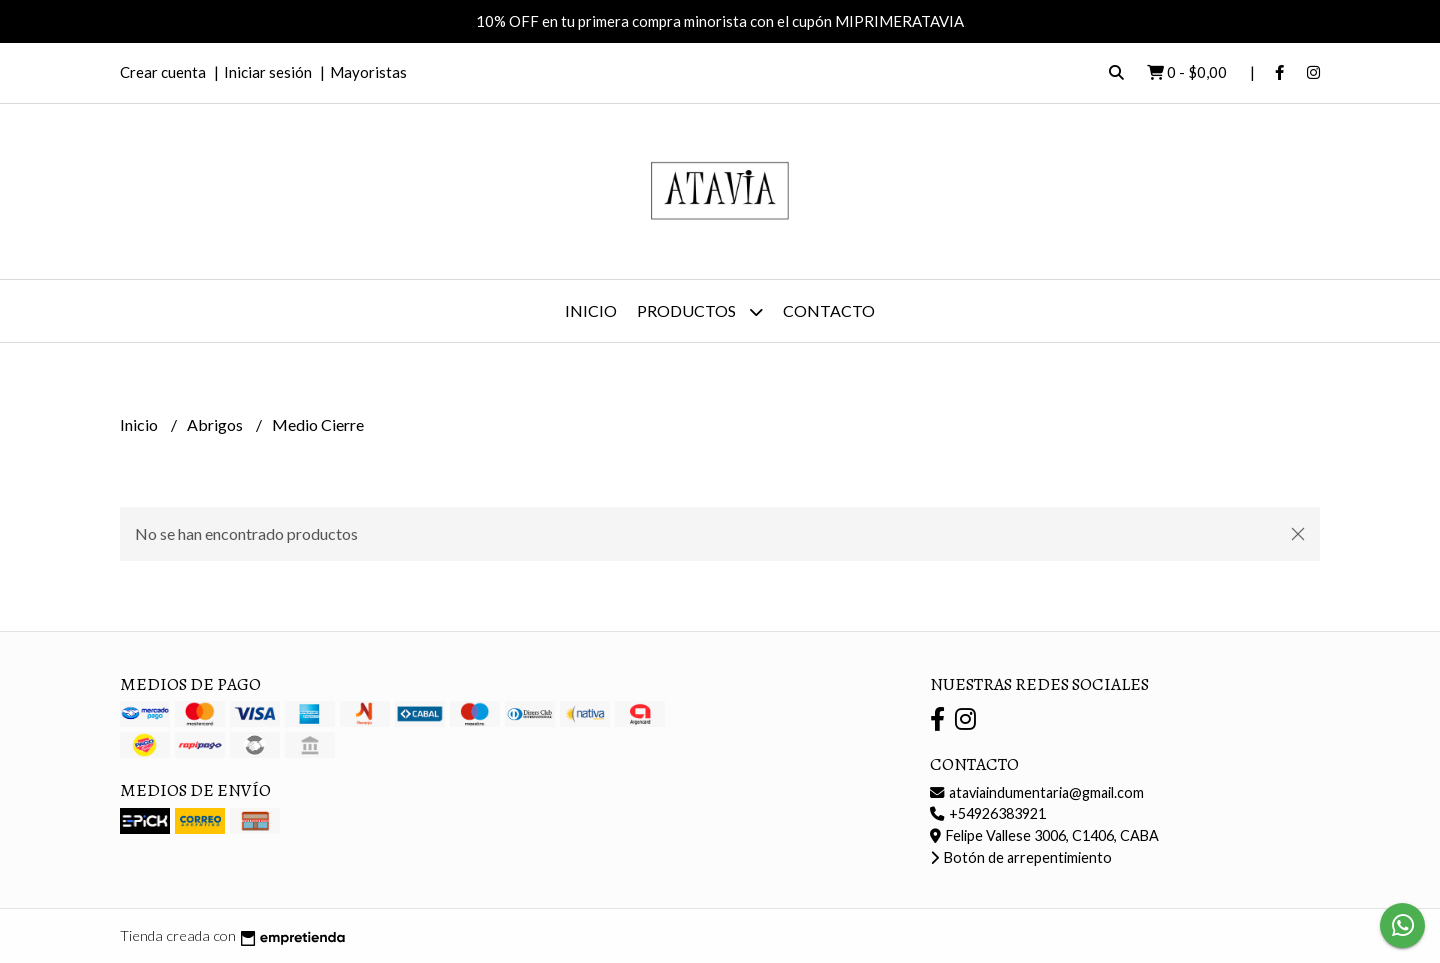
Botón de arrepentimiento (1021, 857)
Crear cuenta (163, 72)
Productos (700, 311)
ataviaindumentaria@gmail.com (1037, 792)
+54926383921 (988, 813)
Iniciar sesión (268, 72)
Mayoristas (368, 72)
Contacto (829, 310)
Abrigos (216, 424)
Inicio (591, 310)
